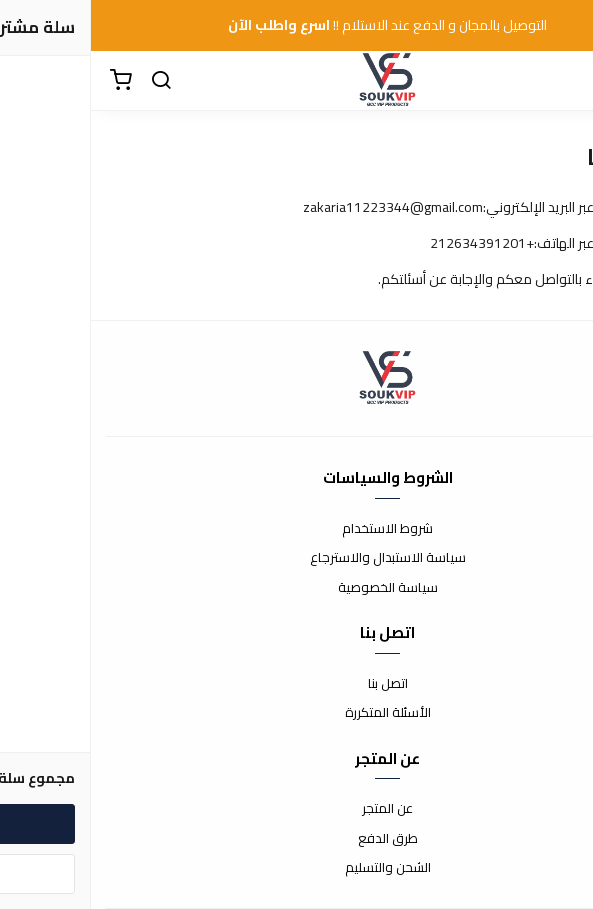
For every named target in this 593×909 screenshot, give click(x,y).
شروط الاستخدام (296, 529)
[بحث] (70, 81)
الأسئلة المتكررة (297, 713)
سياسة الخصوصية (297, 588)
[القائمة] (563, 81)
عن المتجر (296, 809)
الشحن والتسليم (297, 868)
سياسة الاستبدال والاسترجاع (297, 558)
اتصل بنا (297, 684)
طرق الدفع (297, 839)
